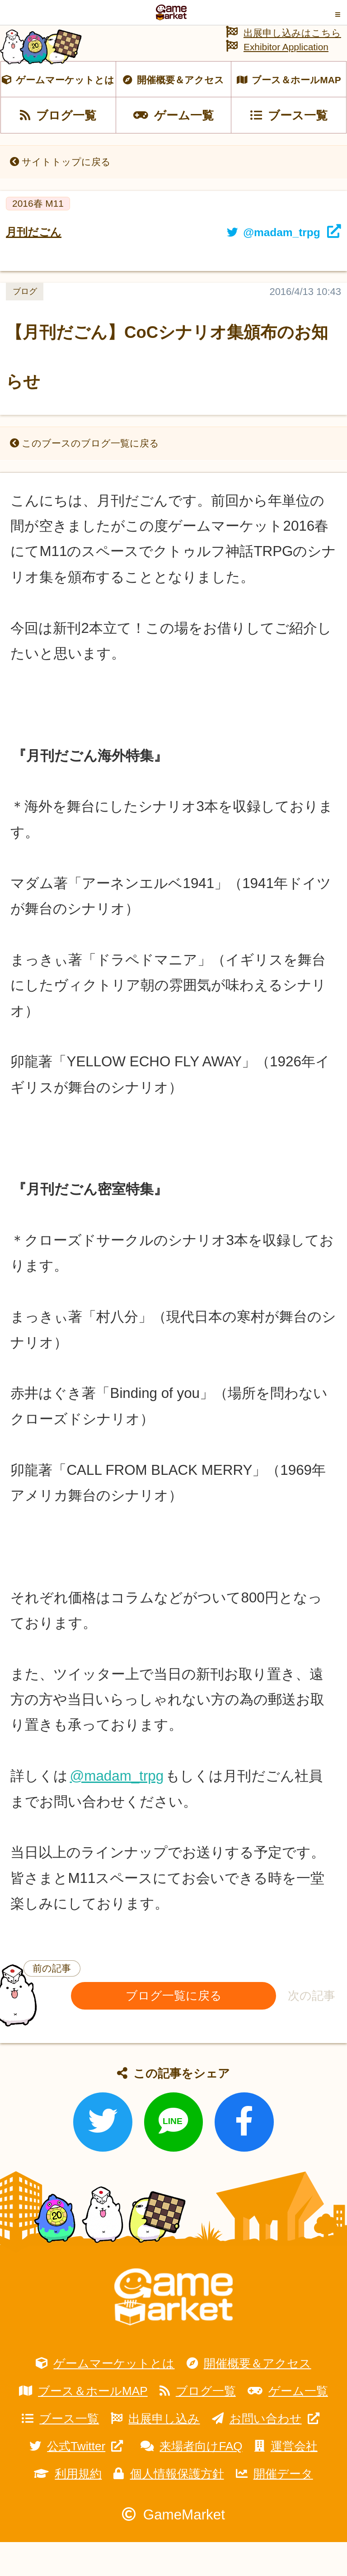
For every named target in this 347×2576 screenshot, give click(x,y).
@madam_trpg (117, 1810)
